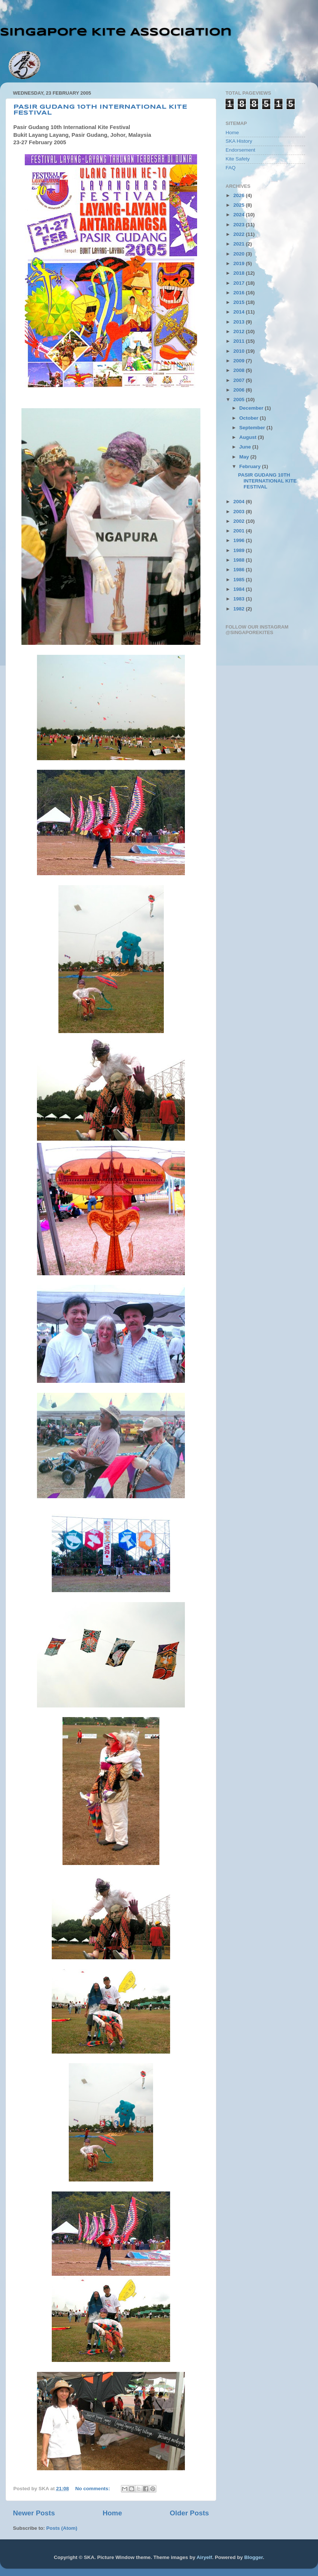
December (252, 408)
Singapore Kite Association (116, 32)
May (244, 457)
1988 (239, 560)
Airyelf (204, 2557)
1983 (239, 599)
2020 (239, 254)
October (249, 418)
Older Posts (189, 2513)
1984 (239, 589)
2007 (239, 380)
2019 (239, 263)
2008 (239, 370)
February (250, 466)
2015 (239, 302)
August (248, 437)
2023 (239, 224)
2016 (239, 292)
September (253, 427)
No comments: (93, 2488)
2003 (239, 511)
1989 (239, 550)
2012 (239, 331)
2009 (239, 360)
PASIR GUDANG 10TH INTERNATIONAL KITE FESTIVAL (267, 481)
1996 (239, 540)
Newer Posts (34, 2513)
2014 (239, 312)
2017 (239, 283)
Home (112, 2513)
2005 (239, 399)
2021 (239, 244)
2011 (239, 341)
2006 (239, 390)
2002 (239, 521)
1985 (239, 579)
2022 (239, 234)
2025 (239, 205)
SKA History (239, 141)
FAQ (231, 167)
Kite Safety (238, 159)
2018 (239, 273)
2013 (239, 322)
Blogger (253, 2557)
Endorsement (240, 150)
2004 (239, 501)
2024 (239, 214)
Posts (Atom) (61, 2528)
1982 (239, 609)
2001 (239, 531)
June (245, 447)
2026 (239, 195)
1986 (239, 569)
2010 (239, 351)
